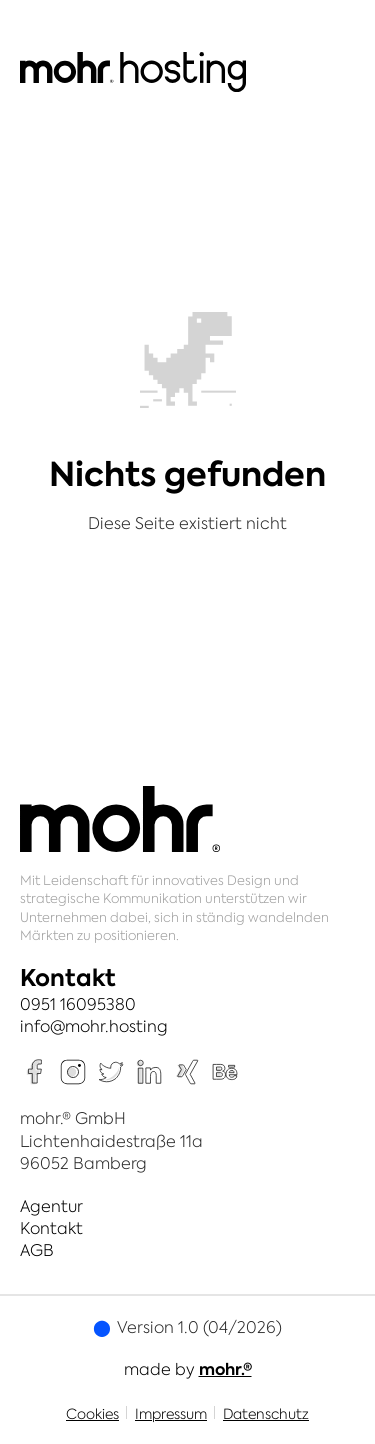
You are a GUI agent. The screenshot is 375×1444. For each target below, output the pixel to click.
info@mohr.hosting (94, 1026)
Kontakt (51, 1228)
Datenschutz (266, 1414)
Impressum (171, 1414)
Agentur (51, 1206)
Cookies (92, 1414)
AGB (37, 1250)
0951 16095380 (78, 1004)
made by (188, 1369)
